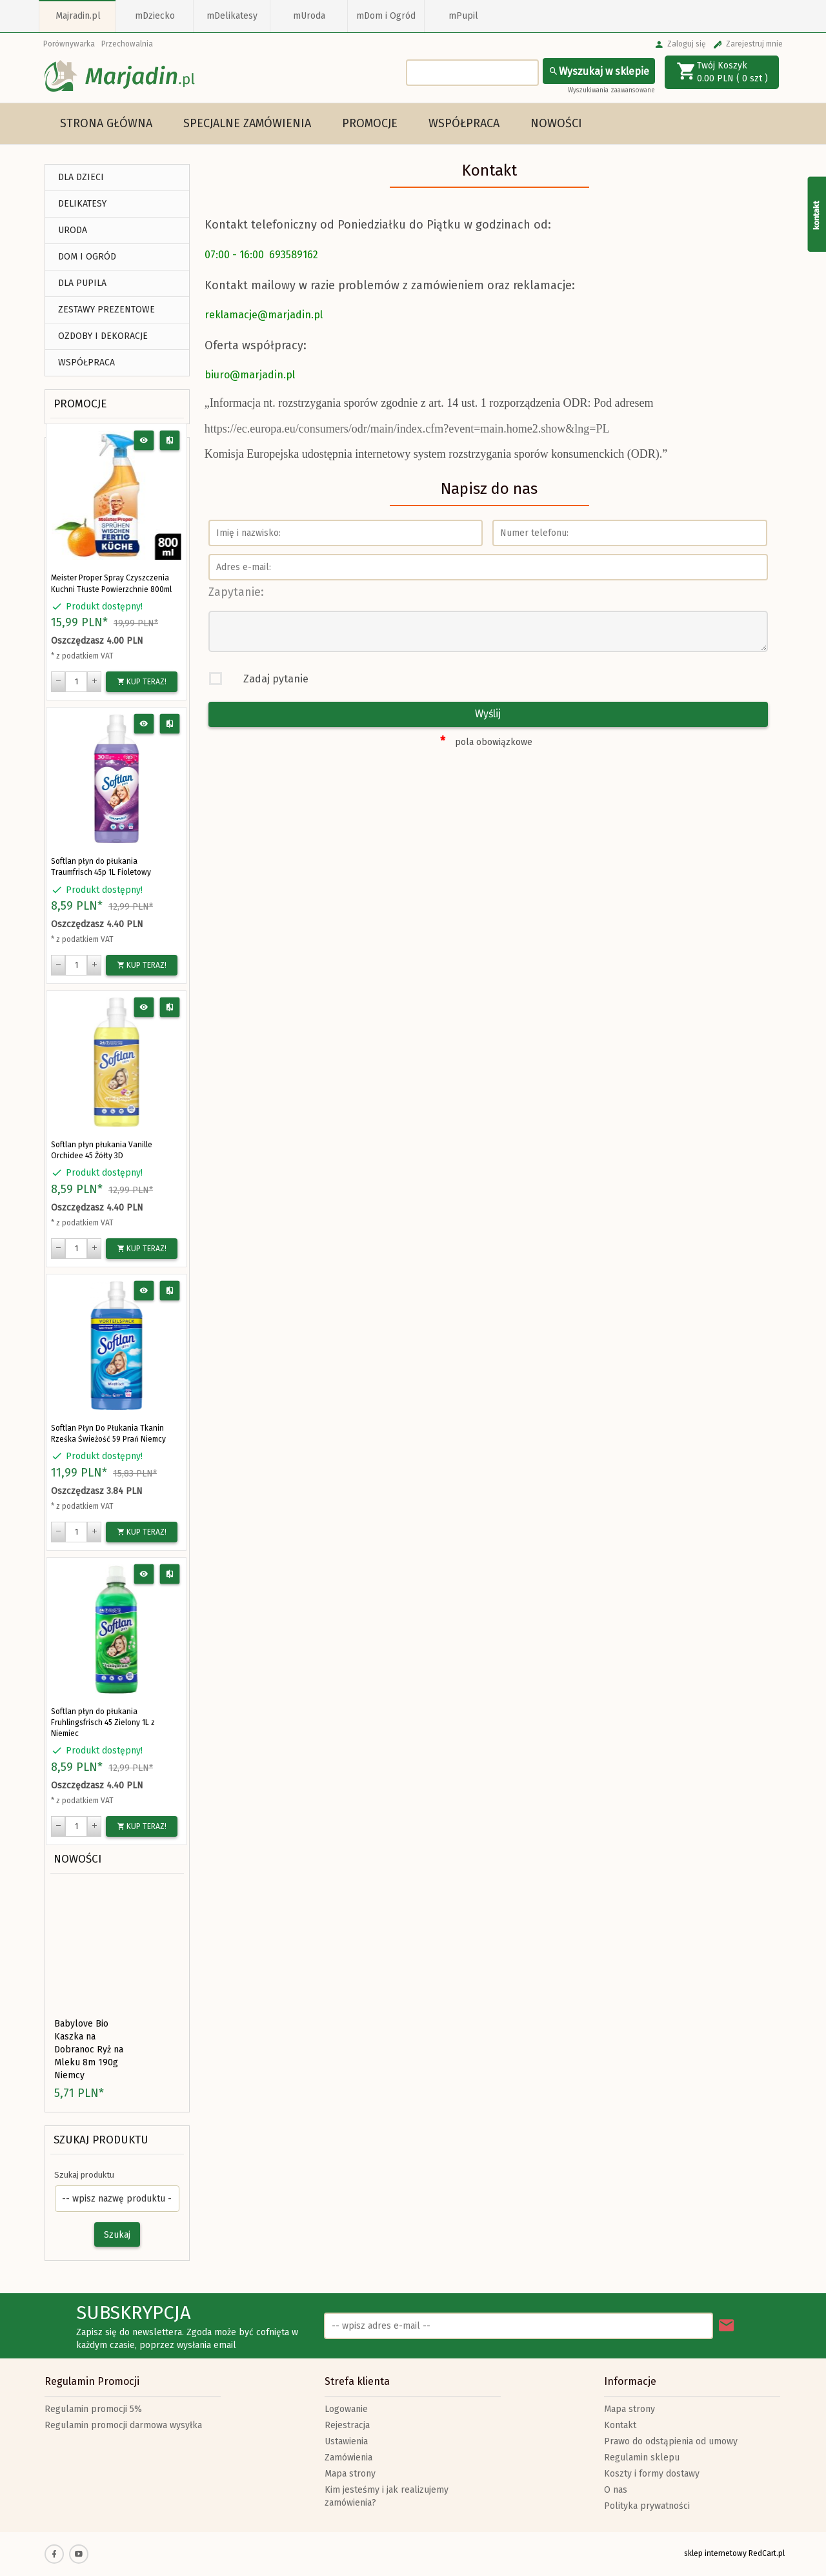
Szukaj (117, 2234)
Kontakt (620, 2425)
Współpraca (463, 123)
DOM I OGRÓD (87, 256)
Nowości (556, 123)
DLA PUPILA (82, 283)
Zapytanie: (236, 592)
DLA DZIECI (81, 177)
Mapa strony (350, 2473)
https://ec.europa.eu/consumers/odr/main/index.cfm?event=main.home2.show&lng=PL (407, 428)
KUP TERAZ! (141, 681)
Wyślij (488, 714)
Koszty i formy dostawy (652, 2473)
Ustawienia (346, 2441)
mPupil (463, 15)
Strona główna (106, 123)
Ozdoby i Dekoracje (103, 336)
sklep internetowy (715, 2553)
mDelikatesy (231, 15)
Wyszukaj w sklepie (599, 71)
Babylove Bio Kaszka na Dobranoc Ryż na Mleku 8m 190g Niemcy (88, 2049)
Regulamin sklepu (642, 2457)
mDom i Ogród (386, 15)
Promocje (370, 123)
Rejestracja (347, 2425)
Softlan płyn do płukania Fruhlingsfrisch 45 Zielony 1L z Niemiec (103, 1722)
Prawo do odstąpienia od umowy (671, 2441)
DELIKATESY (82, 203)
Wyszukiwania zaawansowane (611, 90)
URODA (72, 230)
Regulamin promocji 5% (93, 2409)
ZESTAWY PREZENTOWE (106, 309)
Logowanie (346, 2409)
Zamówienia (348, 2457)
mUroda (309, 15)
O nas (615, 2489)
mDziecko (155, 15)
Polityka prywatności (647, 2505)
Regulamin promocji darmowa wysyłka (123, 2425)
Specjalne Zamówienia (247, 123)
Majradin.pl (78, 15)
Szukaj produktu (101, 2140)
